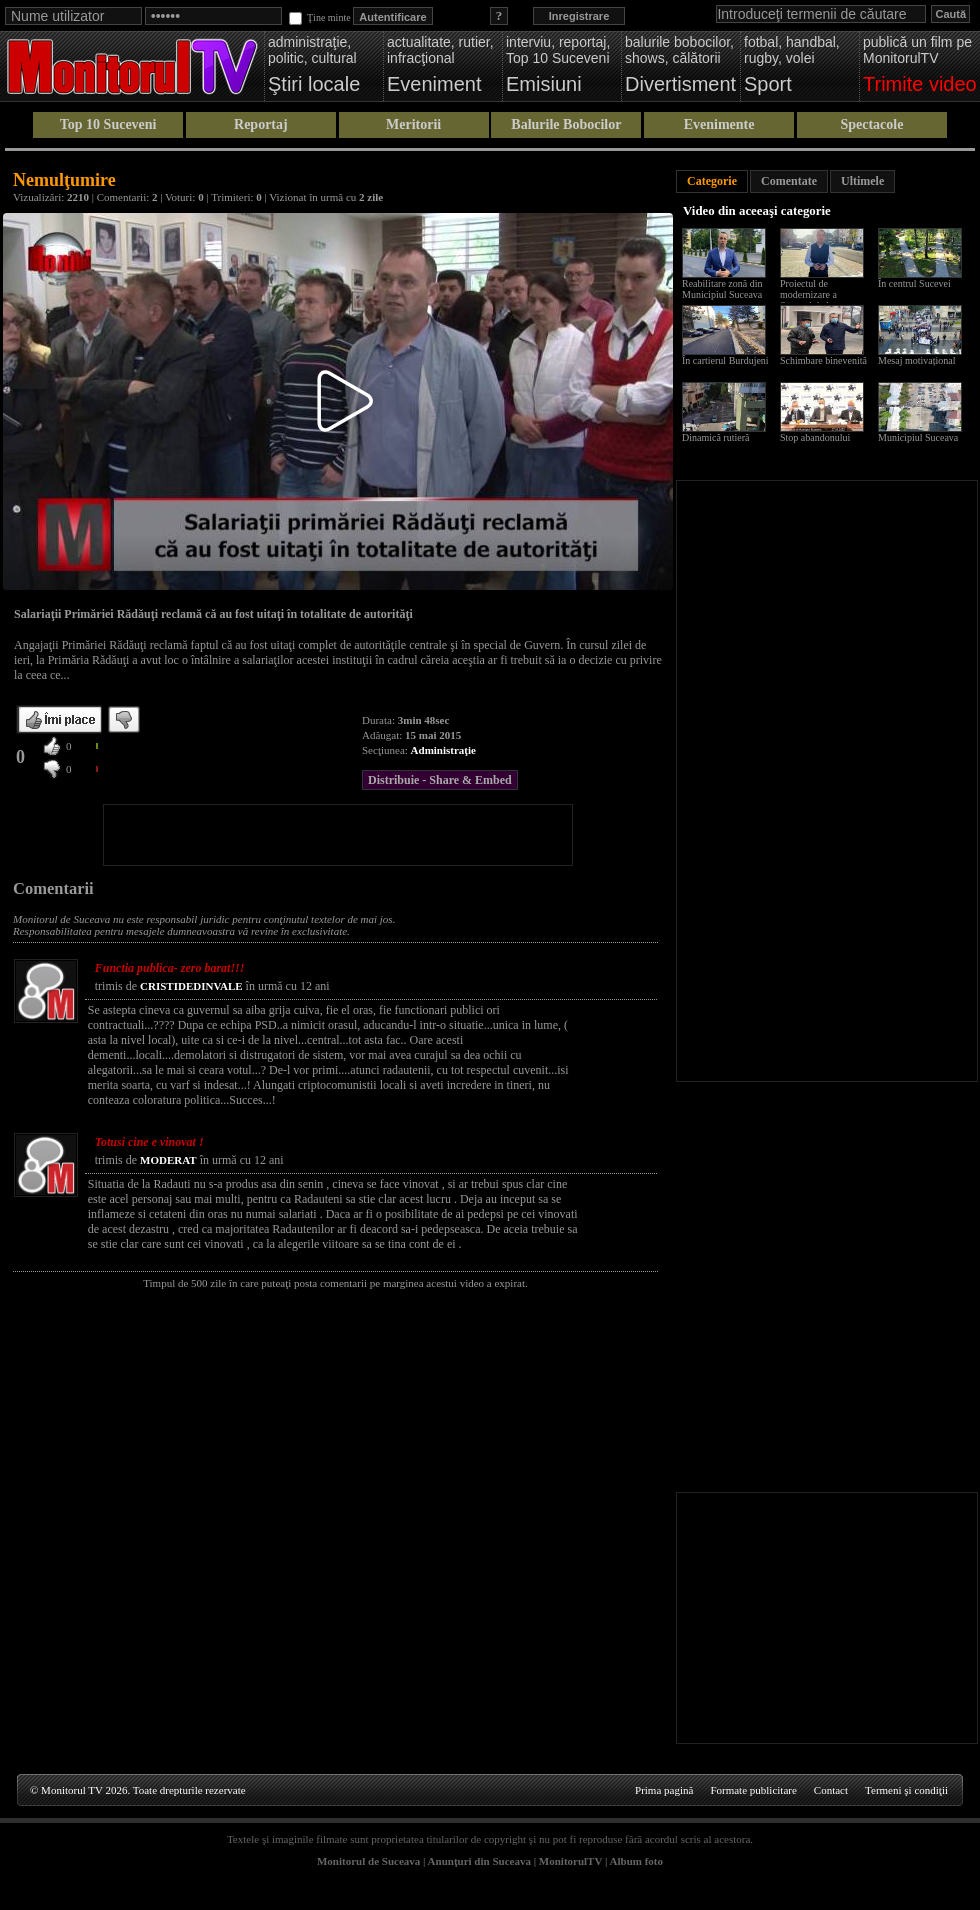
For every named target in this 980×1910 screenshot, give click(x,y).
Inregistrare (579, 16)
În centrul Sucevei (914, 283)
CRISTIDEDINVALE (191, 986)
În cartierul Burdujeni (725, 360)
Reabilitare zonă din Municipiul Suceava (722, 289)
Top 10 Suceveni (108, 124)
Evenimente (719, 124)
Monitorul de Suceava (368, 1861)
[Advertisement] (338, 835)
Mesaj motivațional (917, 360)
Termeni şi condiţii (906, 1790)
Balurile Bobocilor (566, 124)
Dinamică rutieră (715, 437)
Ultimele (862, 181)
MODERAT (168, 1160)
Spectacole (871, 124)
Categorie (712, 181)
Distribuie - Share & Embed (440, 780)
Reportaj (261, 124)
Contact (831, 1790)
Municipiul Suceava (918, 437)
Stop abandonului (815, 437)
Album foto (636, 1861)
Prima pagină (664, 1790)
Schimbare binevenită (823, 360)
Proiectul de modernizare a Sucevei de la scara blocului (818, 300)
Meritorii (413, 124)
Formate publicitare (753, 1790)
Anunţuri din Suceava (479, 1861)
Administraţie (443, 750)
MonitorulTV (570, 1861)
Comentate (789, 181)
